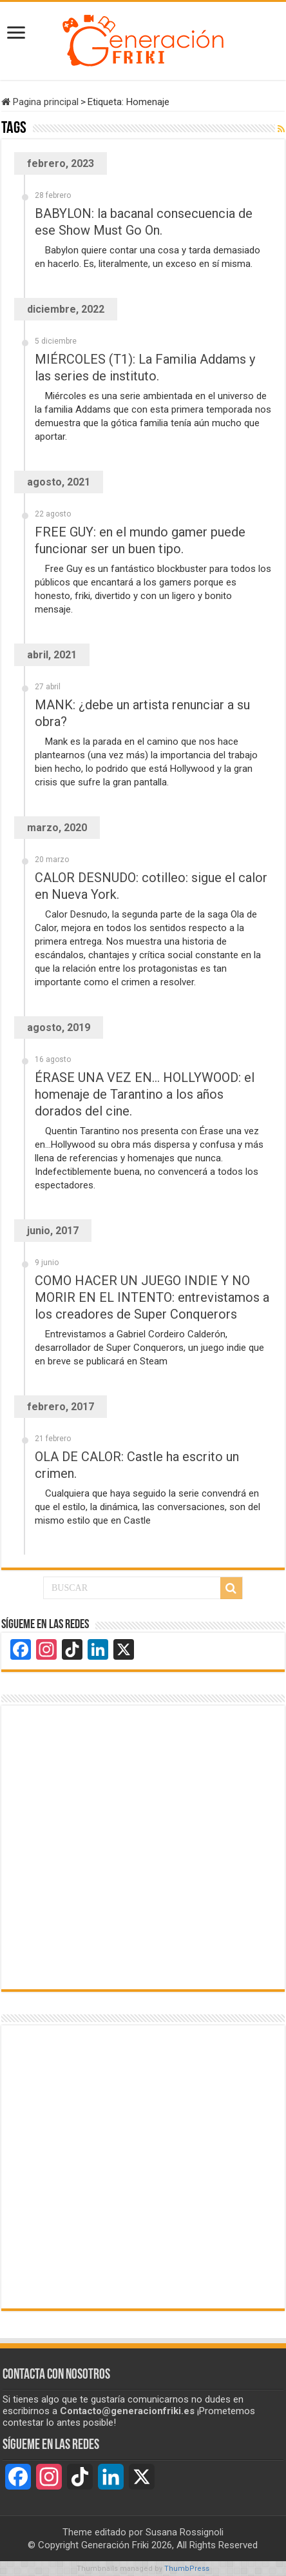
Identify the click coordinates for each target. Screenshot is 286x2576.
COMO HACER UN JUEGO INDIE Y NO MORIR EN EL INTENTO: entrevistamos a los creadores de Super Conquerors (152, 1297)
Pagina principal (40, 102)
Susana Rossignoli (185, 2532)
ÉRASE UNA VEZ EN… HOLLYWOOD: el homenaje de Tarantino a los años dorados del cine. (144, 1094)
